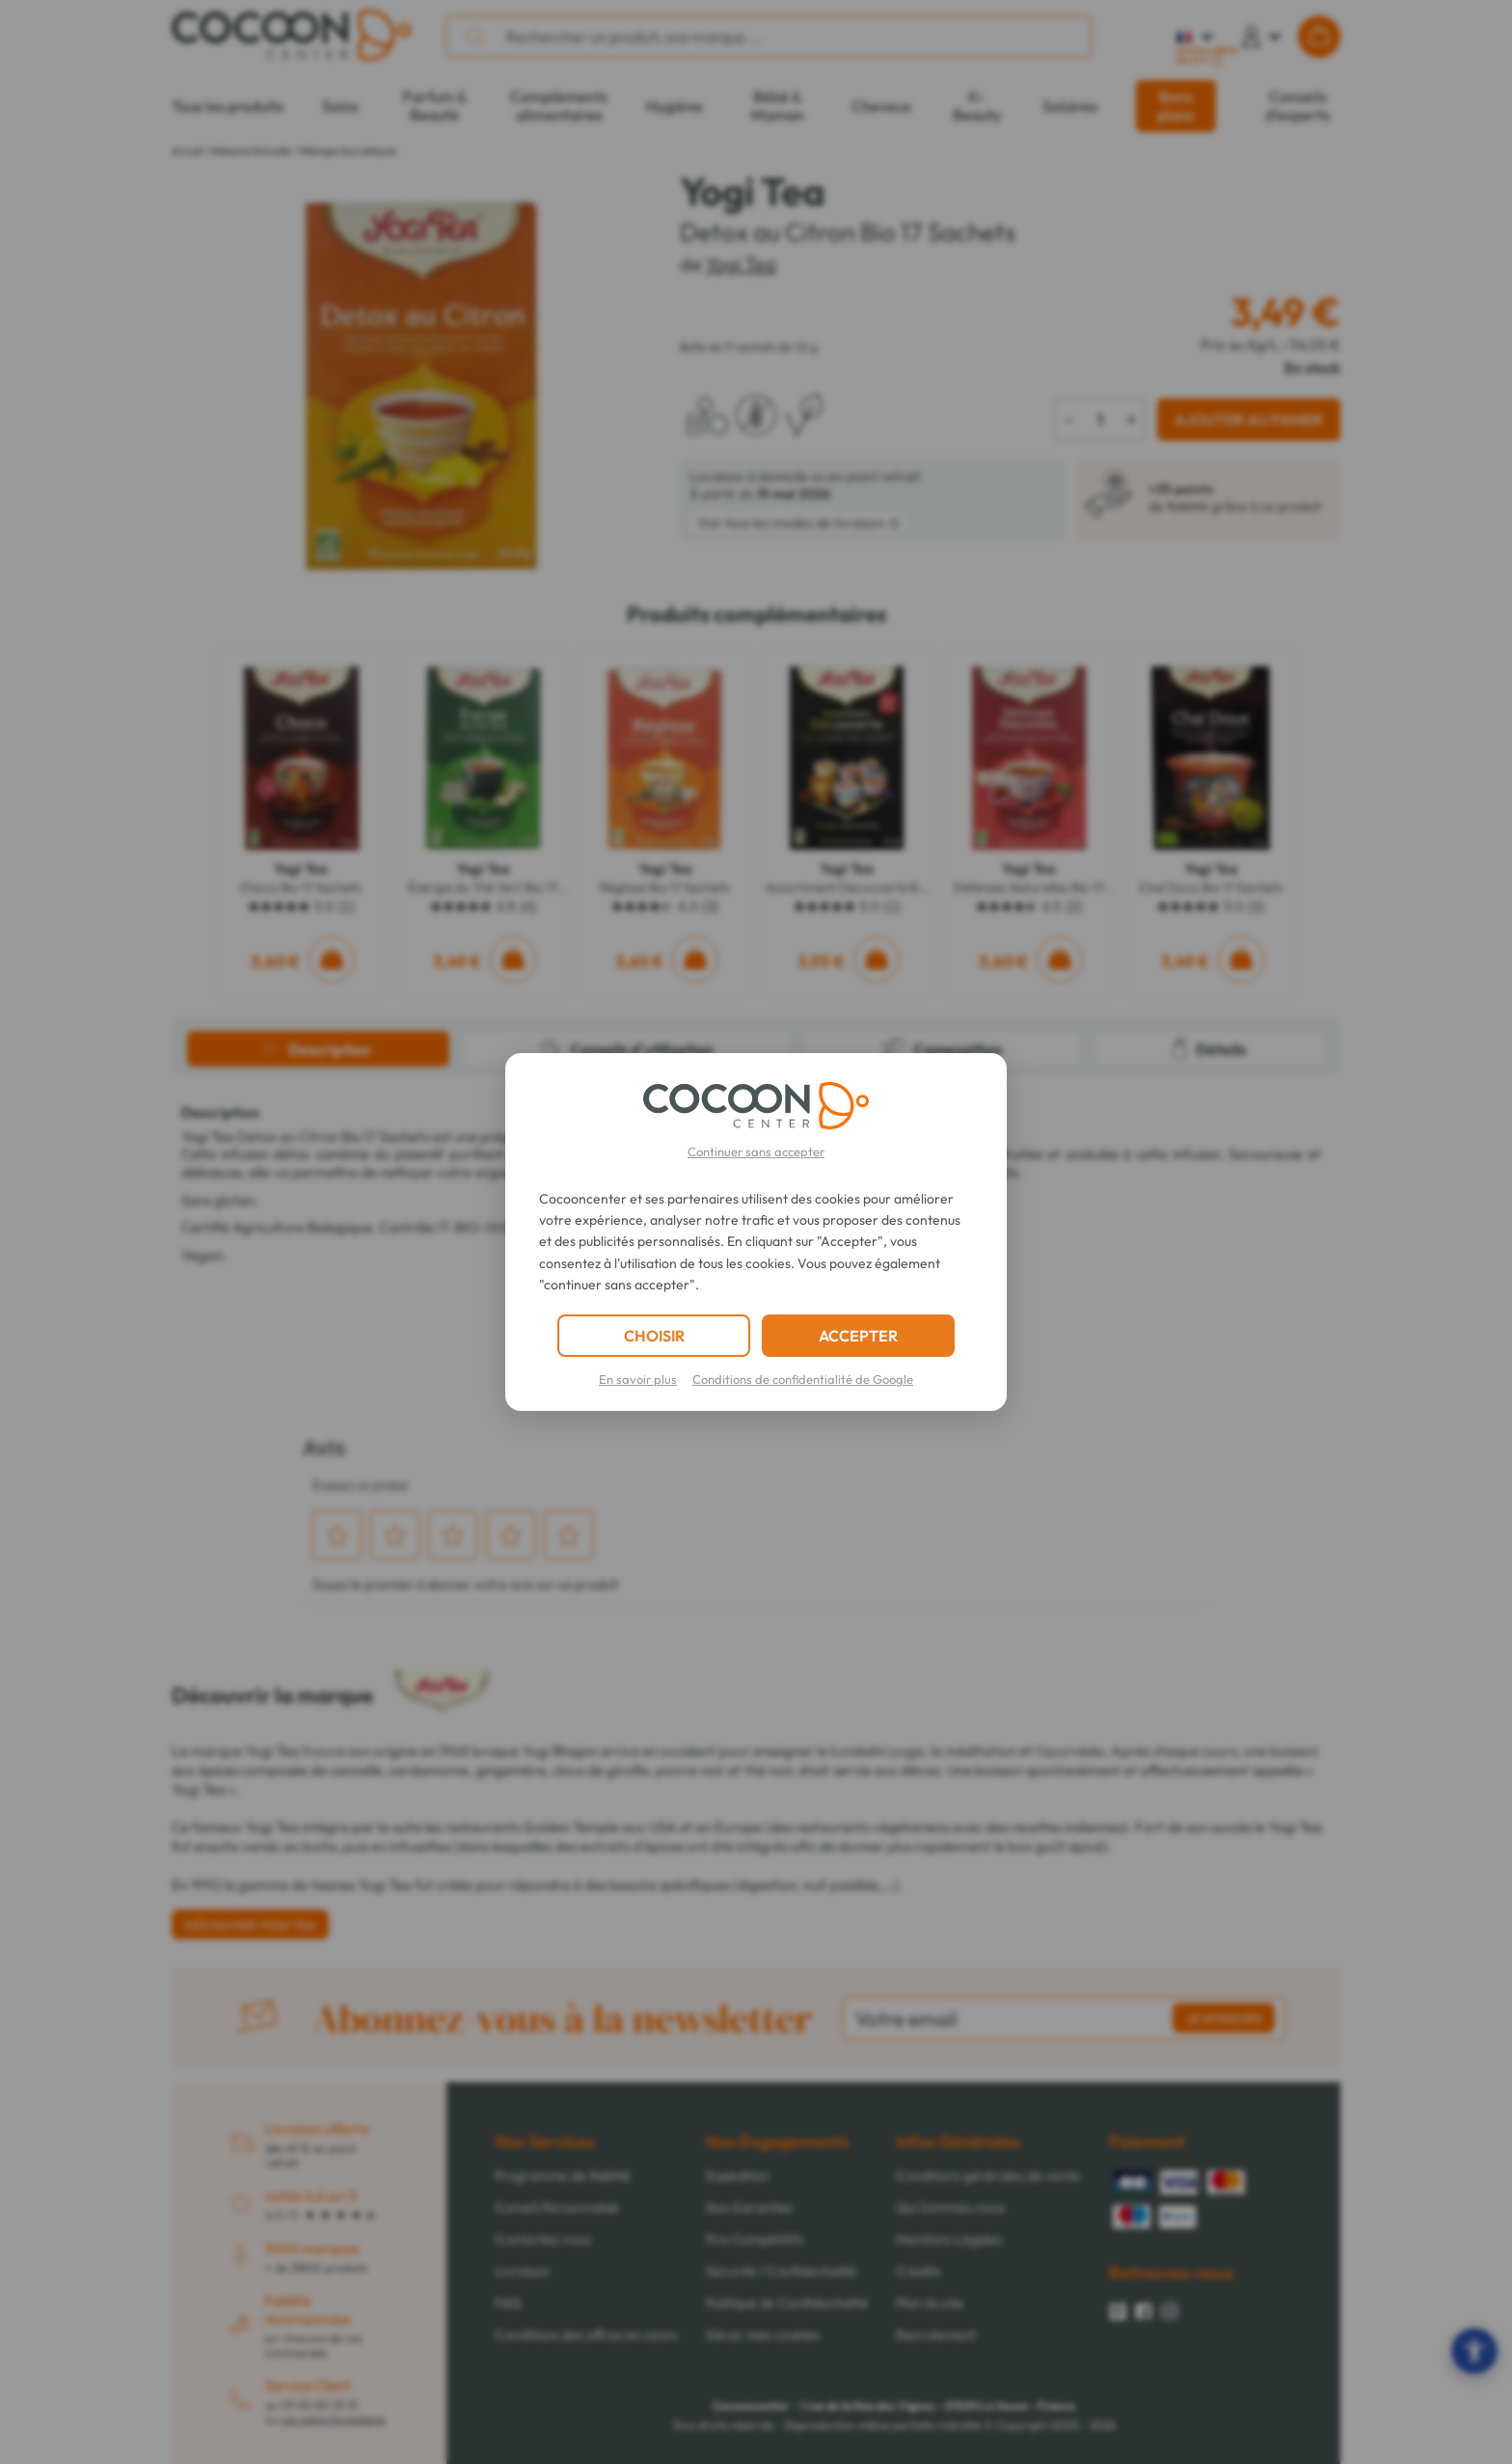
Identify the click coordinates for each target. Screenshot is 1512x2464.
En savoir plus (638, 1379)
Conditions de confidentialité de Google (802, 1379)
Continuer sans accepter (756, 1151)
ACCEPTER (858, 1335)
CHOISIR (654, 1335)
